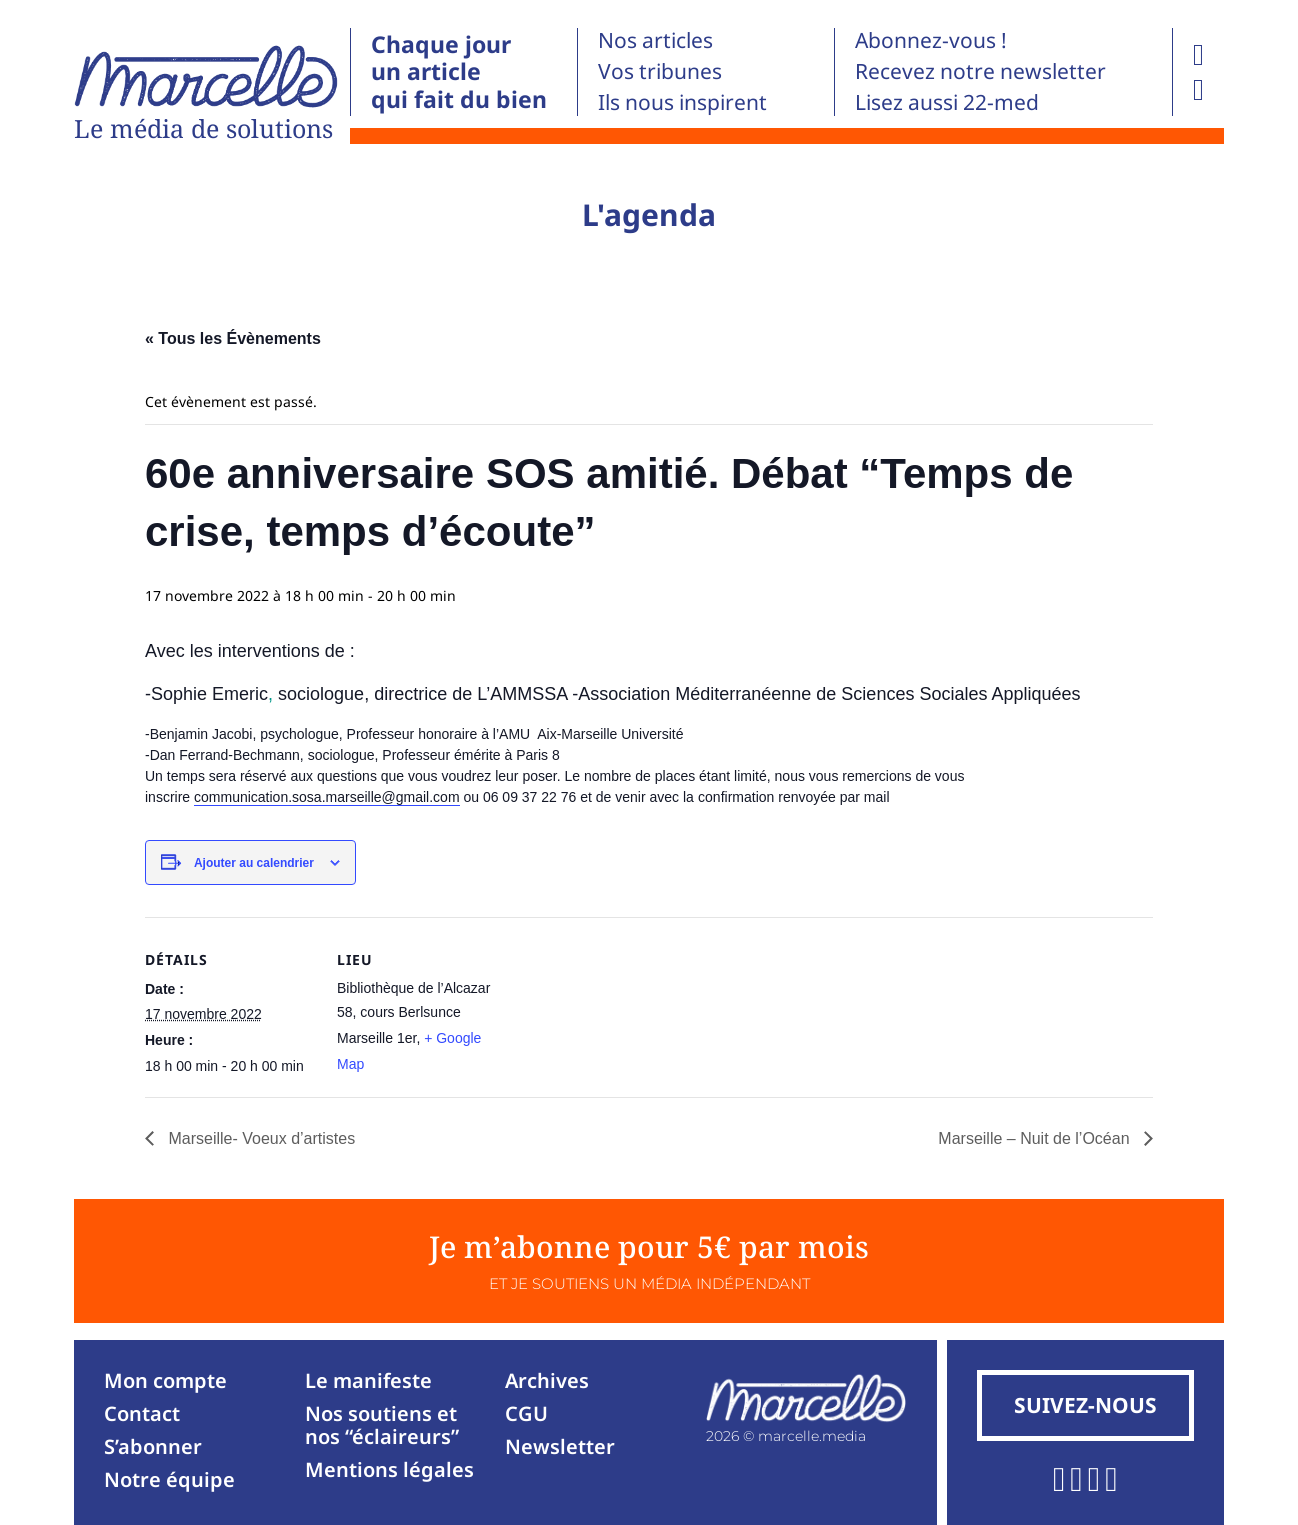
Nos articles (655, 40)
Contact (142, 1413)
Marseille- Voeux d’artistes (259, 1138)
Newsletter (560, 1446)
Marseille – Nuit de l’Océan (1036, 1138)
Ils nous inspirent (682, 102)
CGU (526, 1413)
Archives (547, 1380)
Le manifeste (368, 1380)
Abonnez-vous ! (931, 40)
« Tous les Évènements (233, 338)
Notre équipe (169, 1479)
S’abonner (153, 1446)
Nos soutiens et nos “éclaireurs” (382, 1425)
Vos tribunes (660, 71)
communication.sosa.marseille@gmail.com (327, 797)
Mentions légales (389, 1469)
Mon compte (165, 1380)
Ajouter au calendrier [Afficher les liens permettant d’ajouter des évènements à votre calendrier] (254, 863)
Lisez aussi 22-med (947, 102)
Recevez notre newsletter (980, 71)
